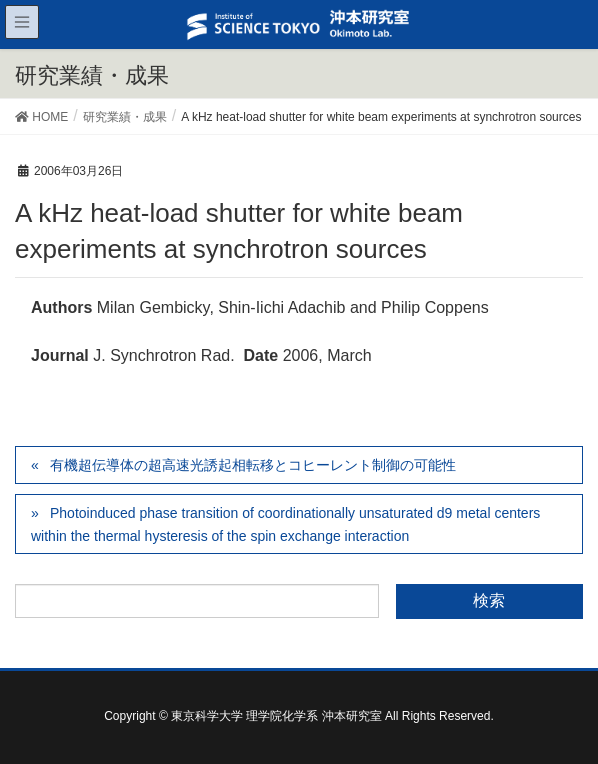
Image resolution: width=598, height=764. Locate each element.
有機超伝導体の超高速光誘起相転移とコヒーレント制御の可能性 (253, 465)
